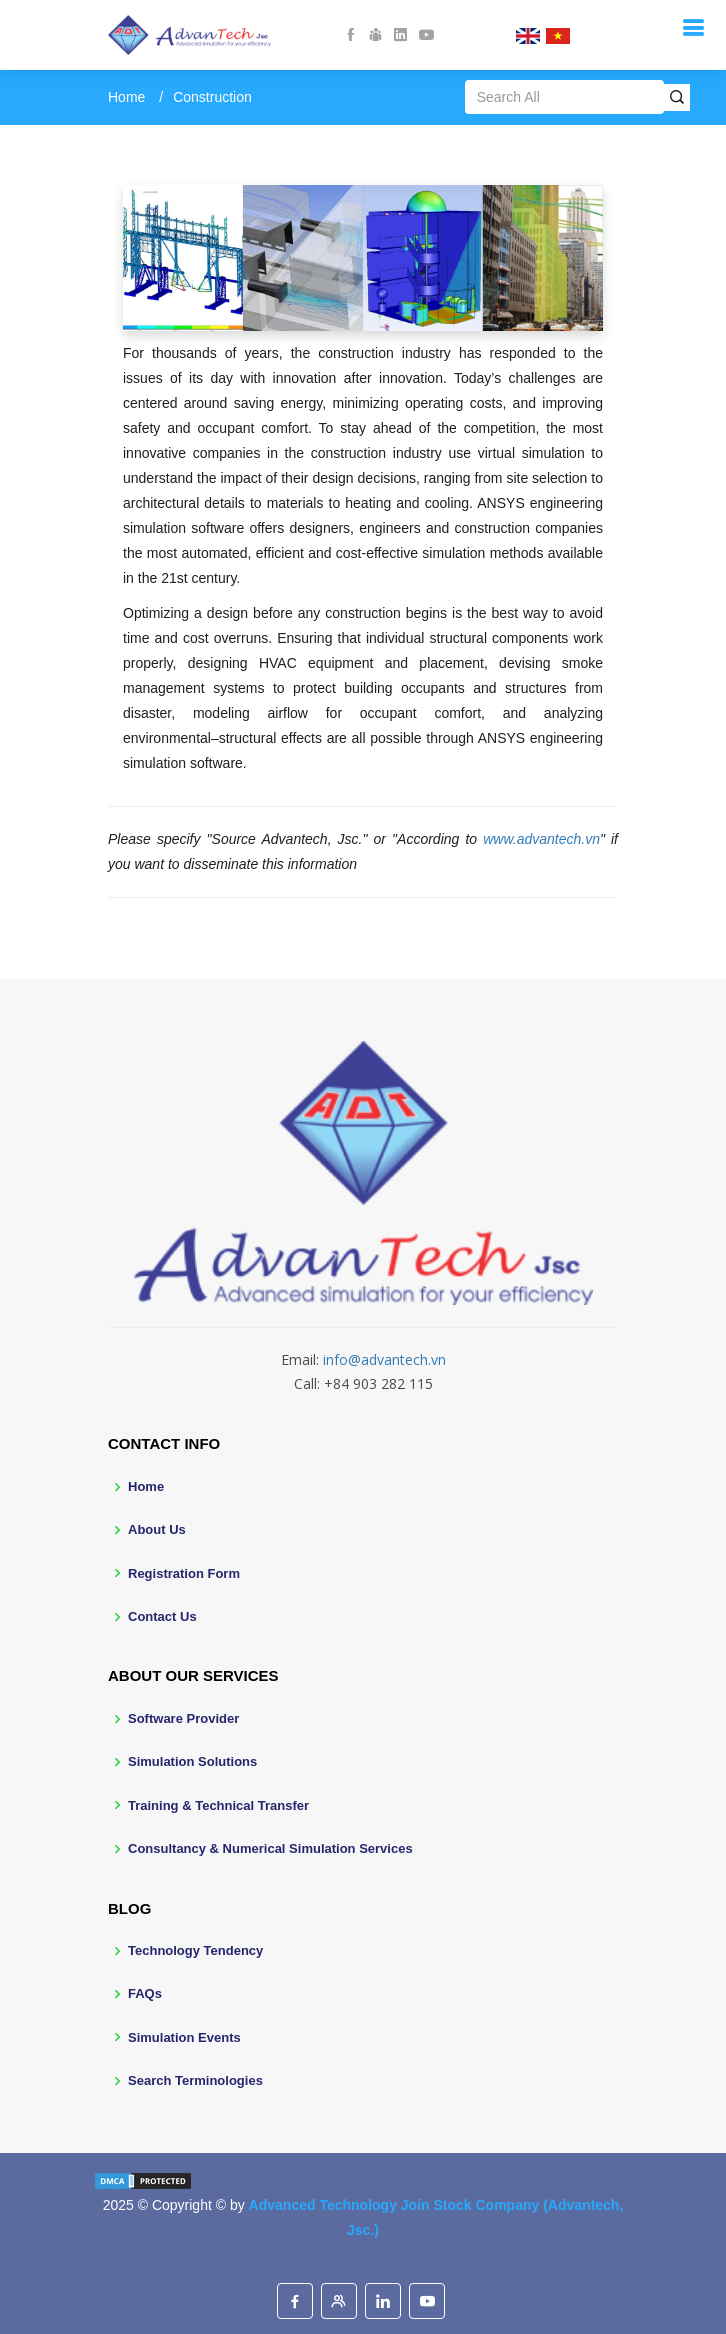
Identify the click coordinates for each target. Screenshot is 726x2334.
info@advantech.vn (384, 1359)
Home (126, 97)
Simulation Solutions (192, 1761)
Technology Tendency (195, 1950)
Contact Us (162, 1616)
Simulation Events (184, 2037)
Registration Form (184, 1573)
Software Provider (183, 1718)
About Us (157, 1529)
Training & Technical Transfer (218, 1805)
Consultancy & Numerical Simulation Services (270, 1848)
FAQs (145, 1993)
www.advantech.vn (541, 839)
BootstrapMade (401, 2260)
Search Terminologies (195, 2080)
